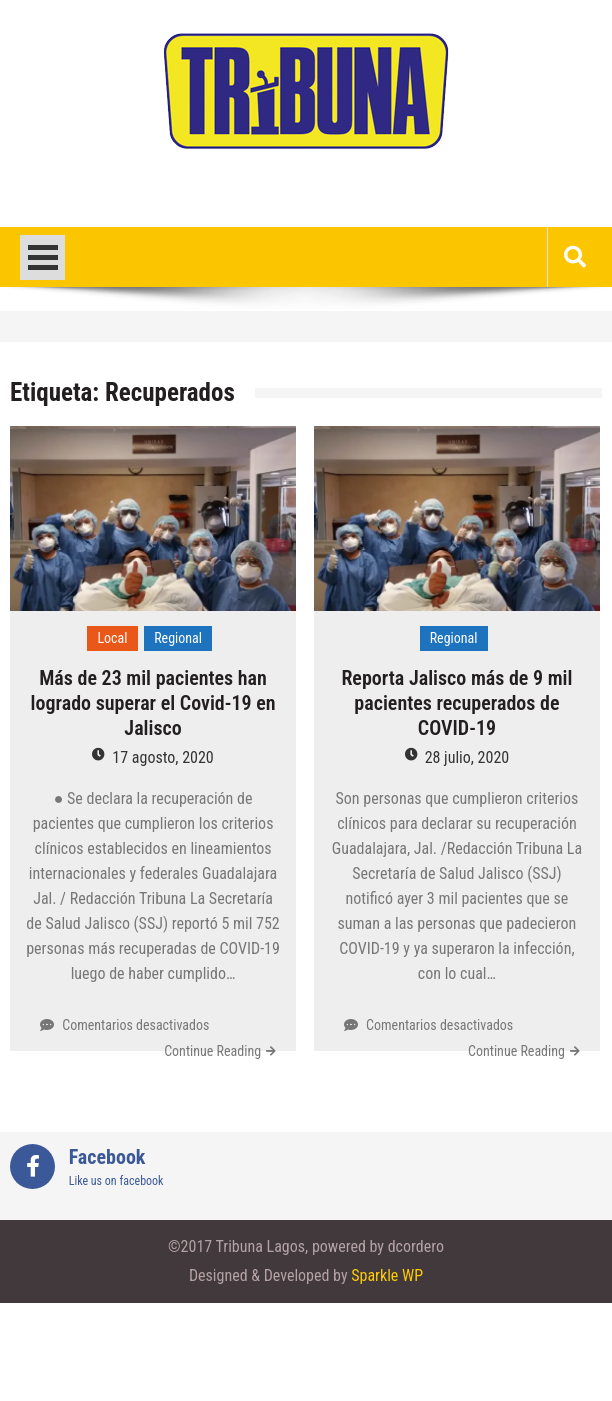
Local (112, 638)
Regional (178, 638)
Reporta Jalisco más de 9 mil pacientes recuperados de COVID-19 (456, 703)
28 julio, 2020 (467, 757)
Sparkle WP (387, 1275)
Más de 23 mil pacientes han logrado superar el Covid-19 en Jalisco (153, 703)
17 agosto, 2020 (162, 757)
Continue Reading (212, 1051)
